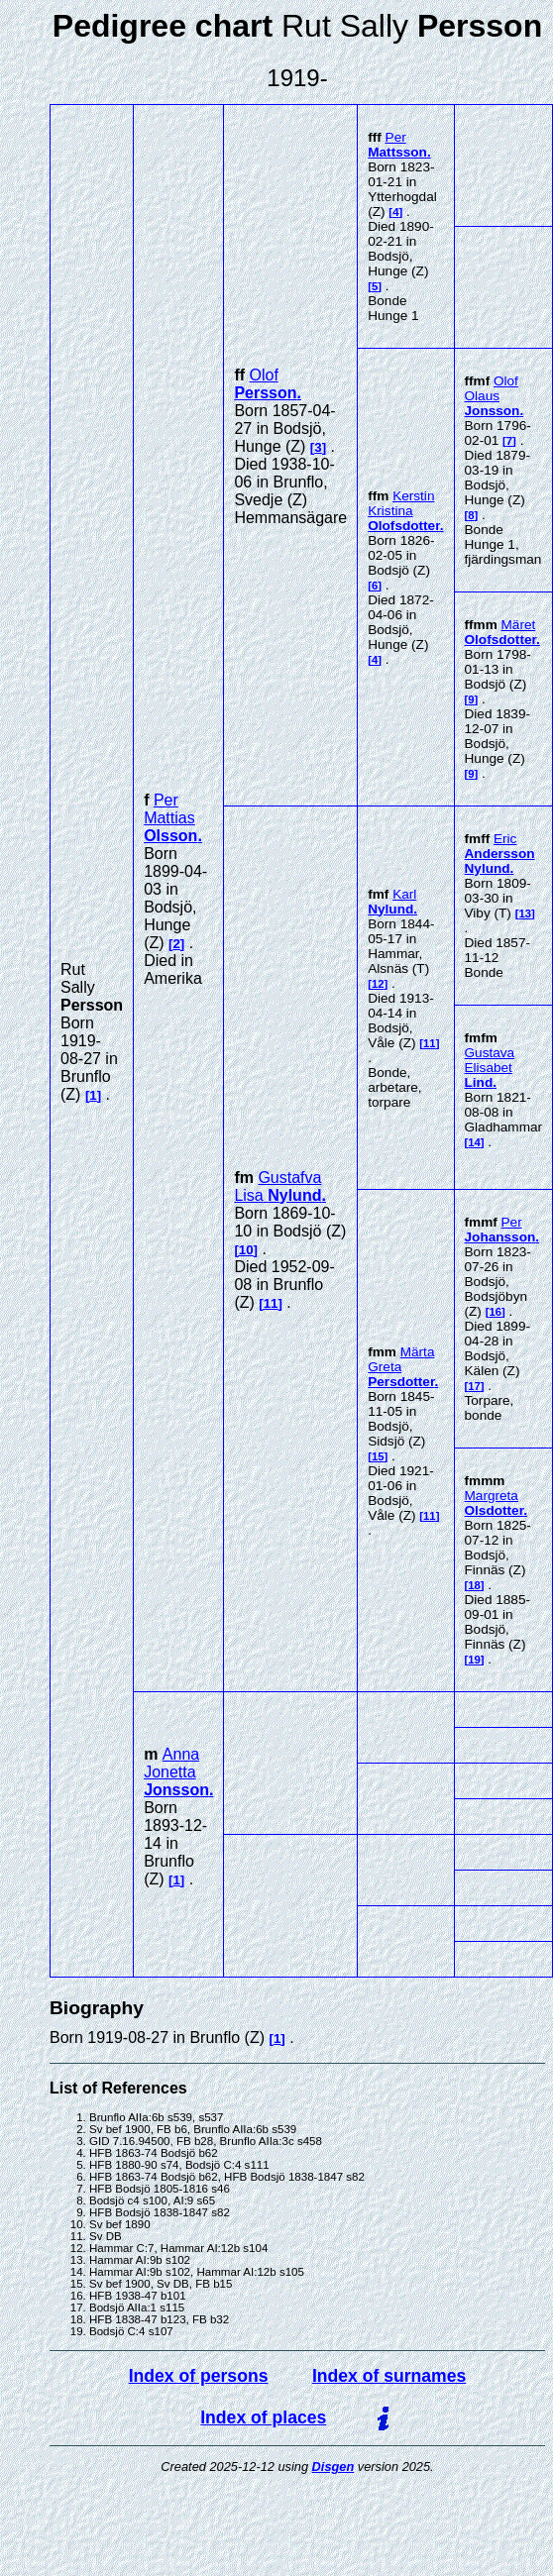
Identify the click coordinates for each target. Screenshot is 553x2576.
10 (246, 1249)
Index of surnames (389, 2376)
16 (495, 1312)
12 (378, 984)
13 (524, 913)
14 (474, 1142)
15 (378, 1456)
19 (474, 1659)
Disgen (333, 2466)
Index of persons (199, 2376)
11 (271, 1303)
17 (474, 1386)
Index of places (263, 2417)
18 (474, 1585)
